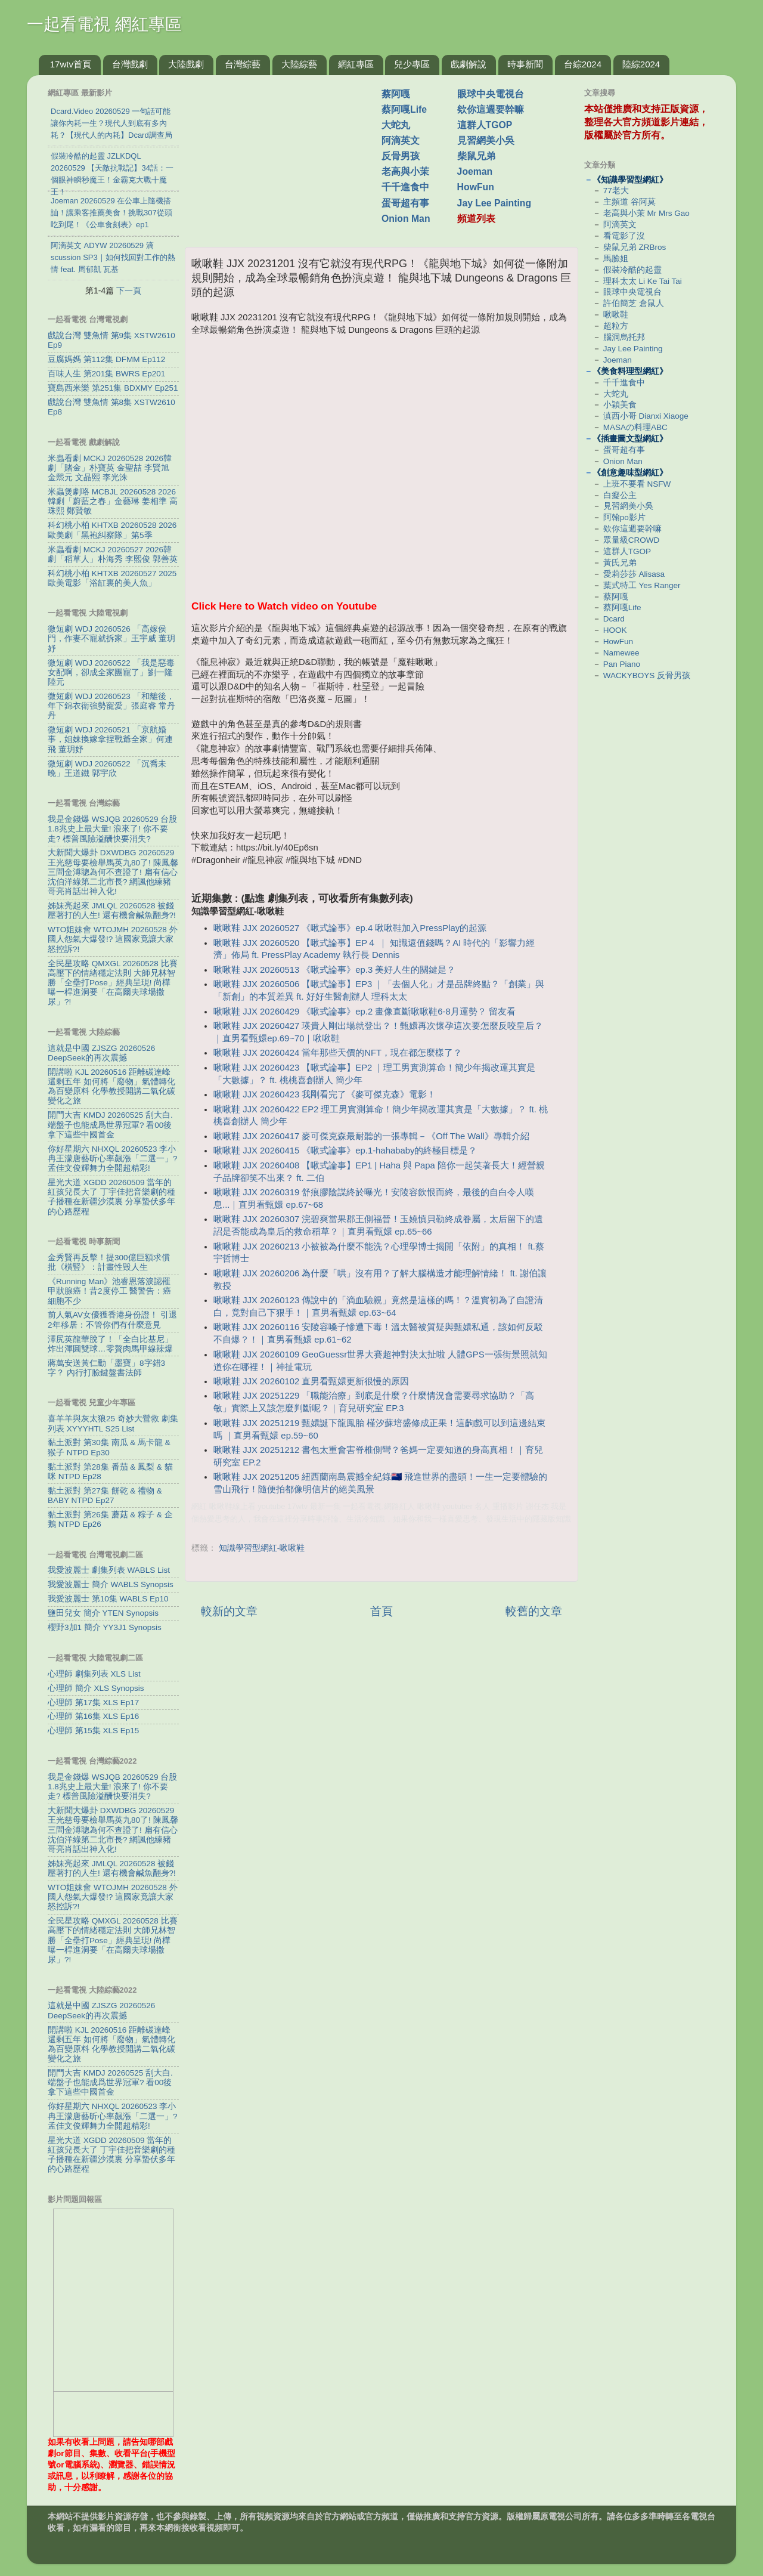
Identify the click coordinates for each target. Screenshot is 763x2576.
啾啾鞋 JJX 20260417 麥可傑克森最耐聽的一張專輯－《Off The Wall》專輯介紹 (371, 1136)
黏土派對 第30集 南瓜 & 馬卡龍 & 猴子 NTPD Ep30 (109, 1447)
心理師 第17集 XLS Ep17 (93, 1702)
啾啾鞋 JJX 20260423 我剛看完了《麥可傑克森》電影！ (324, 1094)
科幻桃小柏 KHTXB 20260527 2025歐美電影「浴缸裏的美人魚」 (112, 578)
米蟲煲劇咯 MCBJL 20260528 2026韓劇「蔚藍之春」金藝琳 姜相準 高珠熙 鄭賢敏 (113, 501)
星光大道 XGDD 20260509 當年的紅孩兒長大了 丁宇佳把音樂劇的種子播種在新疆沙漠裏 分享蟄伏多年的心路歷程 (111, 1197)
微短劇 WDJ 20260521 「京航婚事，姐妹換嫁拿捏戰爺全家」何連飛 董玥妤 (110, 739)
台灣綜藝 (242, 64)
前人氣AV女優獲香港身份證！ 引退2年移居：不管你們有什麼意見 (112, 1319)
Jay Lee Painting (494, 203)
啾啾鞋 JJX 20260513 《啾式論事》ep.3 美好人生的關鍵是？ (334, 970)
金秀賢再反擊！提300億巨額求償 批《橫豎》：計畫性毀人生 (109, 1262)
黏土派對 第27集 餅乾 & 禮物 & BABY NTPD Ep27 (105, 1495)
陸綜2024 (641, 64)
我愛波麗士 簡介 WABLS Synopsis (110, 1584)
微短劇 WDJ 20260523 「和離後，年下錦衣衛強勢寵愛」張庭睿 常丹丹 (111, 706)
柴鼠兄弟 (476, 156)
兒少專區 (412, 64)
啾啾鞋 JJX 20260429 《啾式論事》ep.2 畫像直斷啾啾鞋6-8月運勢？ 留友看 (364, 1011)
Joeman (475, 171)
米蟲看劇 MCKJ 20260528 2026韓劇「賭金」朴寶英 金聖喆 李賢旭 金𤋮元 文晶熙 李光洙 (110, 468)
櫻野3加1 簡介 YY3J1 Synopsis (105, 1627)
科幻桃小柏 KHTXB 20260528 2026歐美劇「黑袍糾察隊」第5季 (112, 530)
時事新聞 (525, 64)
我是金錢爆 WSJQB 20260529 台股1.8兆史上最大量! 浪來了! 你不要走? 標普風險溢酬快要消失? (112, 829)
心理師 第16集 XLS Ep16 (93, 1716)
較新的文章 (229, 1611)
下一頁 (128, 290)
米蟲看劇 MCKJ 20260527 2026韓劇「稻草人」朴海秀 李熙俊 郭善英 (113, 554)
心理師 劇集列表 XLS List (94, 1673)
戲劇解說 (468, 64)
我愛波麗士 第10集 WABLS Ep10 (108, 1598)
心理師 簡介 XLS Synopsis (96, 1688)
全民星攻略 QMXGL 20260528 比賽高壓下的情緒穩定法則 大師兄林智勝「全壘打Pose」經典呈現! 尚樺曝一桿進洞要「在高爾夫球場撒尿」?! (113, 983)
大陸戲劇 (186, 64)
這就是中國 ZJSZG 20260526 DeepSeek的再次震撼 (101, 1053)
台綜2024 (582, 64)
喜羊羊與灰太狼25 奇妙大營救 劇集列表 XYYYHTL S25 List (113, 1423)
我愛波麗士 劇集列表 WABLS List (109, 1570)
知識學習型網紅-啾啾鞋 (262, 1548)
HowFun (475, 187)
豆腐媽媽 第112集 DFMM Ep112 (106, 359)
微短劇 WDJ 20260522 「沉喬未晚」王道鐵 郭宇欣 (107, 768)
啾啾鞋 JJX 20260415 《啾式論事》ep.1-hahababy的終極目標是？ (345, 1150)
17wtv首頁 (70, 64)
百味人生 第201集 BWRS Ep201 (106, 373)
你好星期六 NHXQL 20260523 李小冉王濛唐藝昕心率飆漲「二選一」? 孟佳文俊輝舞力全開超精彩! (113, 1159)
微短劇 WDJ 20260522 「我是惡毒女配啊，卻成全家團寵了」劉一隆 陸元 (111, 672)
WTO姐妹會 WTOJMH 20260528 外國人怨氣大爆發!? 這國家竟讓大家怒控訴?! (113, 939)
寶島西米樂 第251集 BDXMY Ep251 (113, 388)
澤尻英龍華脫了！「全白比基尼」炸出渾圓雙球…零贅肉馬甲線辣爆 (110, 1344)
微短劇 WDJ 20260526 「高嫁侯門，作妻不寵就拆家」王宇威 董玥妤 (111, 638)
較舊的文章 (533, 1611)
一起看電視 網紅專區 (104, 24)
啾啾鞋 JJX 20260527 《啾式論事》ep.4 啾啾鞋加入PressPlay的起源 (349, 928)
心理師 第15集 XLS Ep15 (93, 1730)
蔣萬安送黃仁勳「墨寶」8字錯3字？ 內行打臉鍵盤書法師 (106, 1368)
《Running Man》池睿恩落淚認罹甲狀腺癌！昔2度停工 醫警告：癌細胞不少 (109, 1291)
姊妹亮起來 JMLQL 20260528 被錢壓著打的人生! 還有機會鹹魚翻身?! (112, 910)
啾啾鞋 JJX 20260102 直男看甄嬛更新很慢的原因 (311, 1381)
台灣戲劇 (130, 64)
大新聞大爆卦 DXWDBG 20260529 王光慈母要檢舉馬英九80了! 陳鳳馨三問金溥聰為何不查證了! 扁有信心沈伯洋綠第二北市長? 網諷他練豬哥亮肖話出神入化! (113, 872)
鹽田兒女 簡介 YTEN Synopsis (103, 1613)
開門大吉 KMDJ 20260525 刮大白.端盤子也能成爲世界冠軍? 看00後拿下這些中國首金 (110, 1125)
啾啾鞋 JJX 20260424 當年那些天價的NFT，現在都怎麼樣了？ (337, 1052)
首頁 (381, 1611)
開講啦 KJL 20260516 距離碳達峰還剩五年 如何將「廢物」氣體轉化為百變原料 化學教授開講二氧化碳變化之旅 (111, 1087)
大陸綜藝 (299, 64)
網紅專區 (356, 64)
